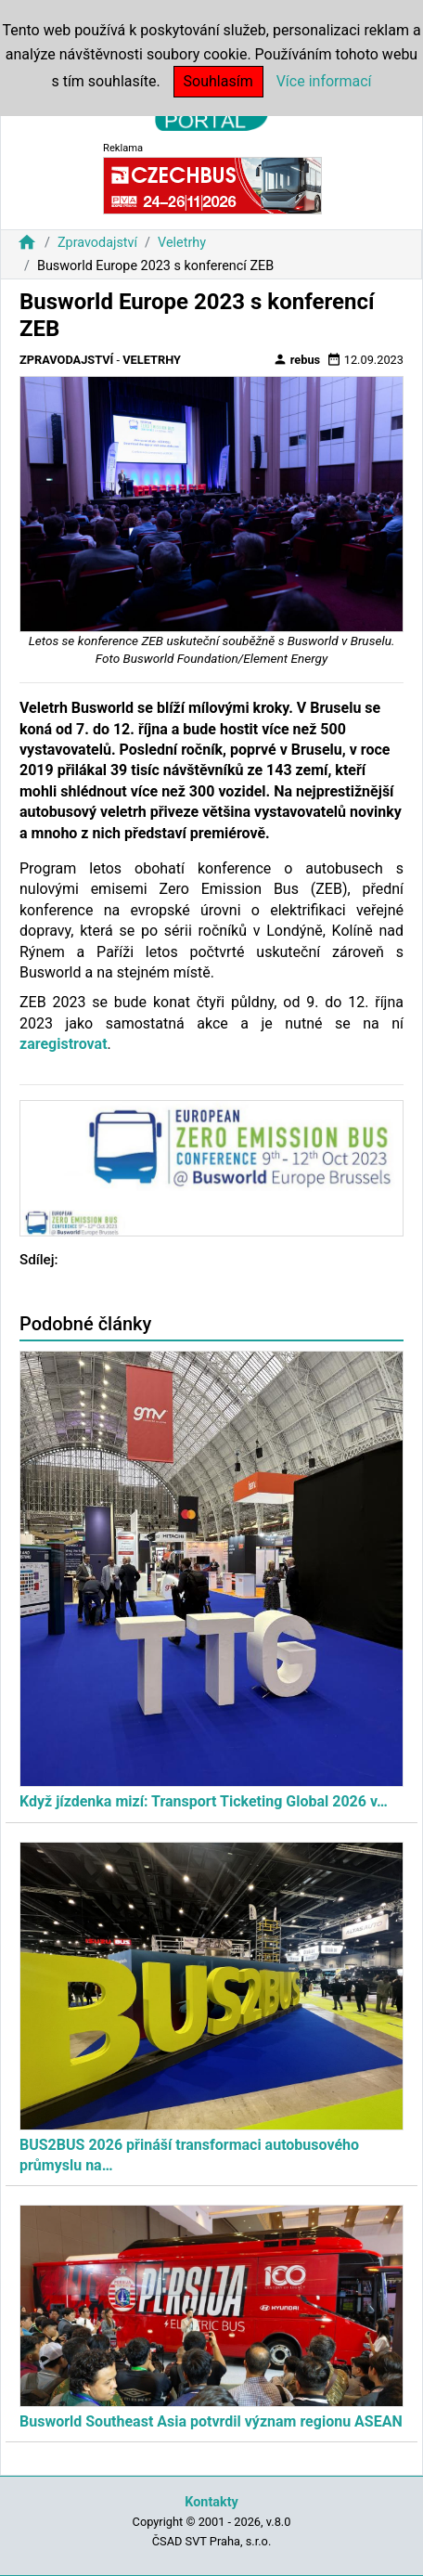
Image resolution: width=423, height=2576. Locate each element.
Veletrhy (182, 243)
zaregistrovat (63, 1044)
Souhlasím (218, 81)
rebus (297, 359)
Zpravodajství (97, 243)
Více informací (324, 81)
